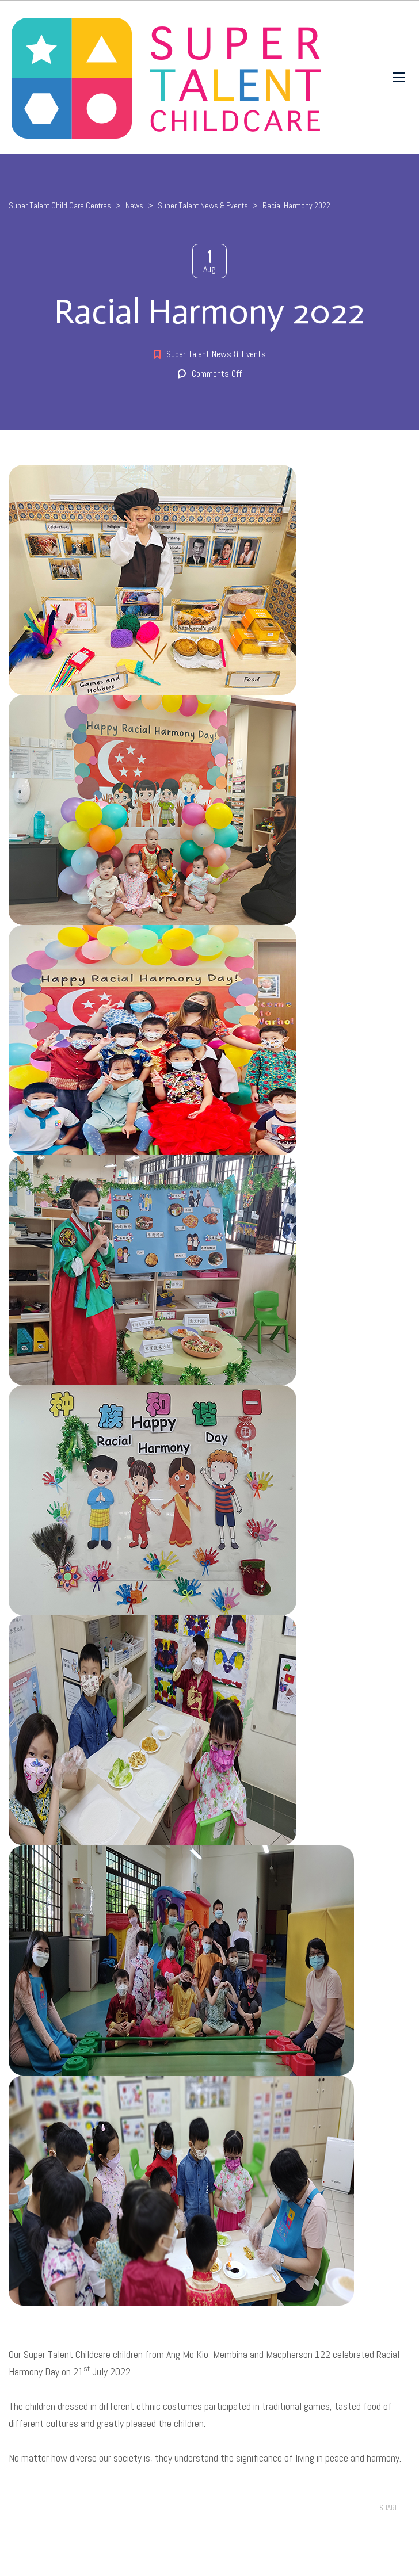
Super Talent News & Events (216, 354)
